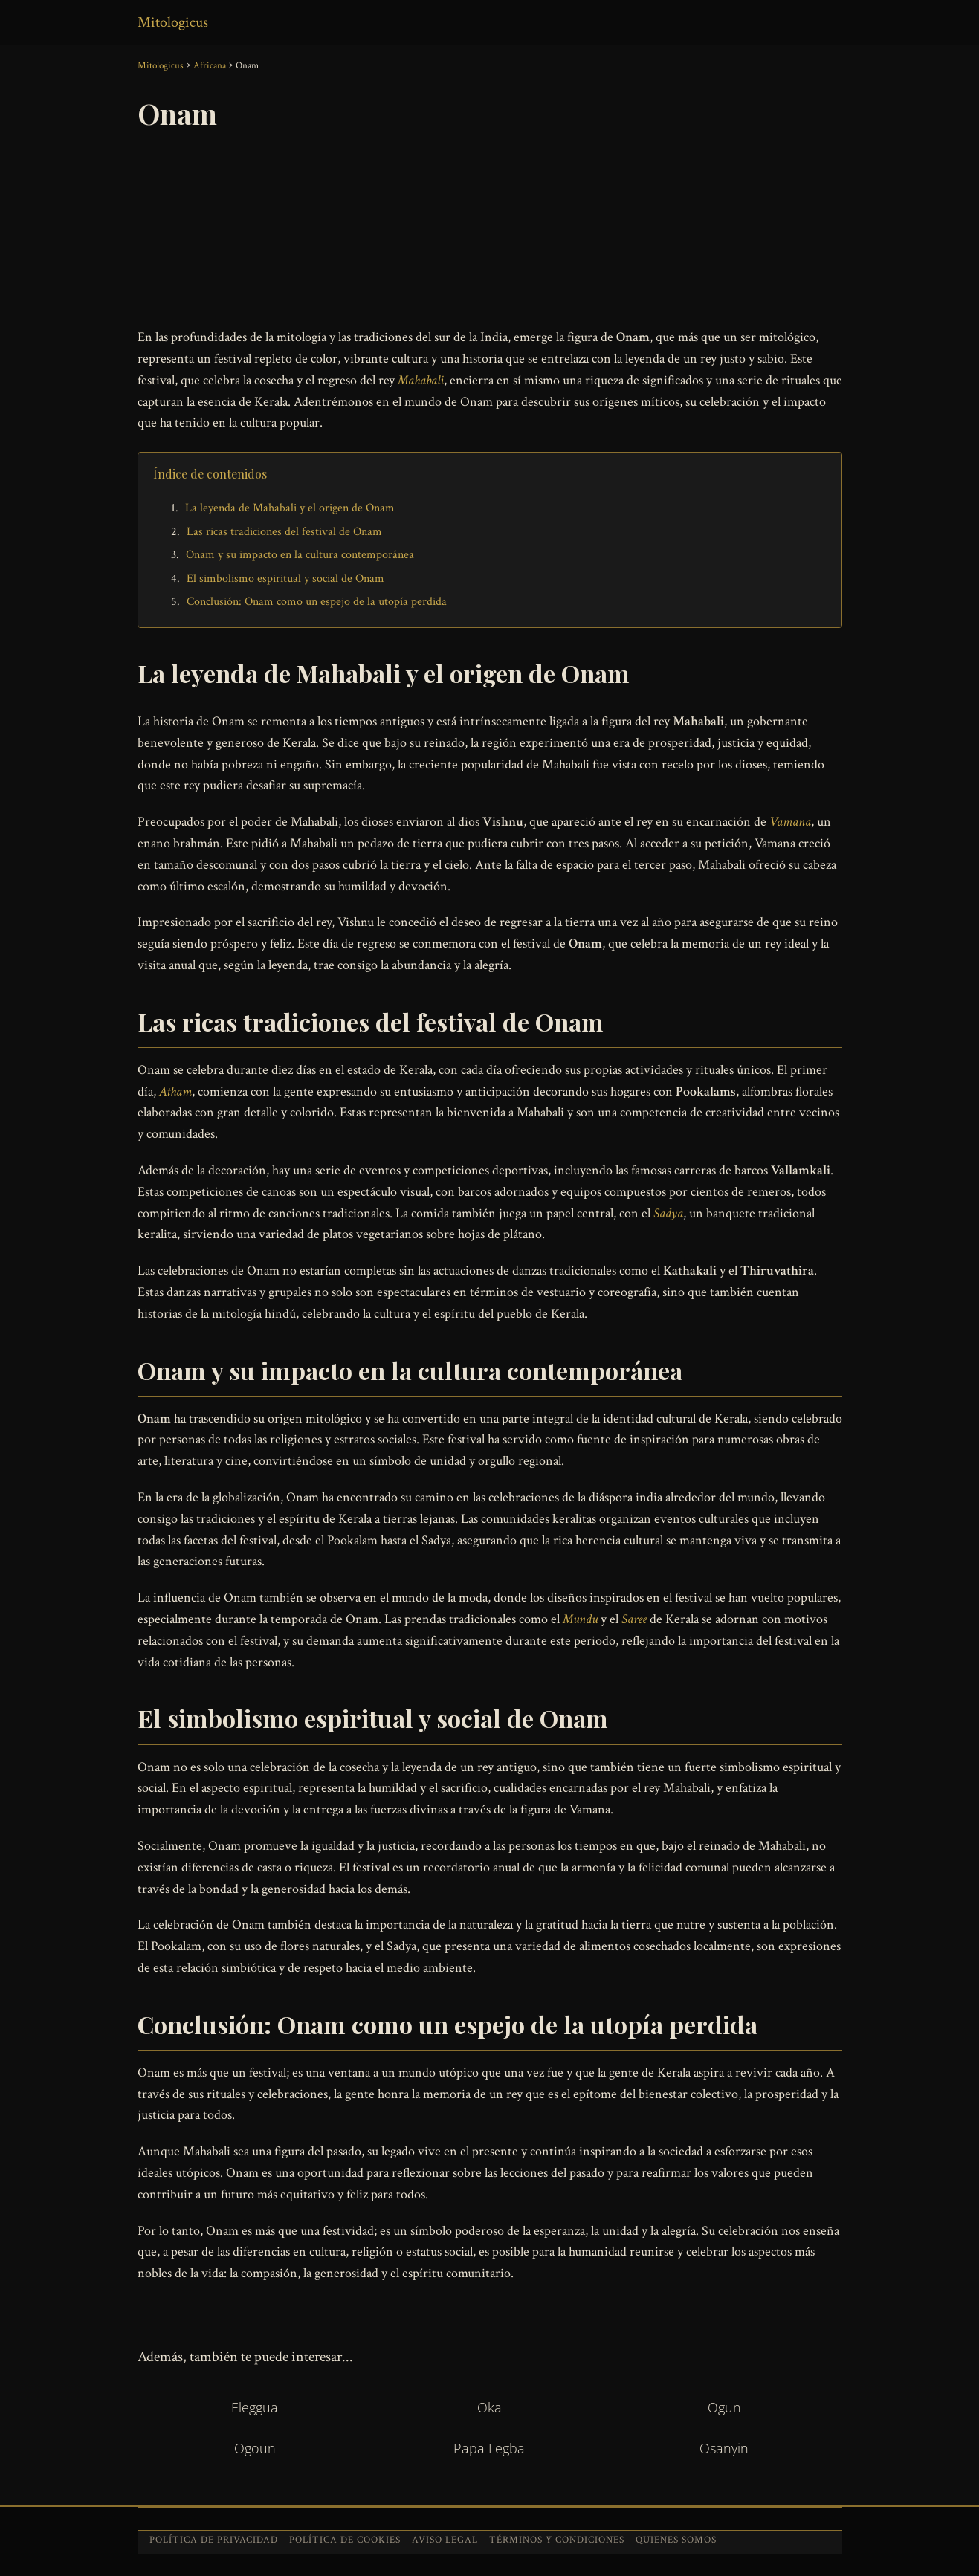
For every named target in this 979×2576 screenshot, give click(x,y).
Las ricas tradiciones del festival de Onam (284, 532)
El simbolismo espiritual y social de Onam (285, 578)
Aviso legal (445, 2540)
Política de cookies (345, 2540)
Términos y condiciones (556, 2540)
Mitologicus (173, 22)
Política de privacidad (213, 2540)
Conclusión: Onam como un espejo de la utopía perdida (317, 601)
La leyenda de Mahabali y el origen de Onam (290, 508)
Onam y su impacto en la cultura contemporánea (300, 555)
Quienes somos (676, 2540)
